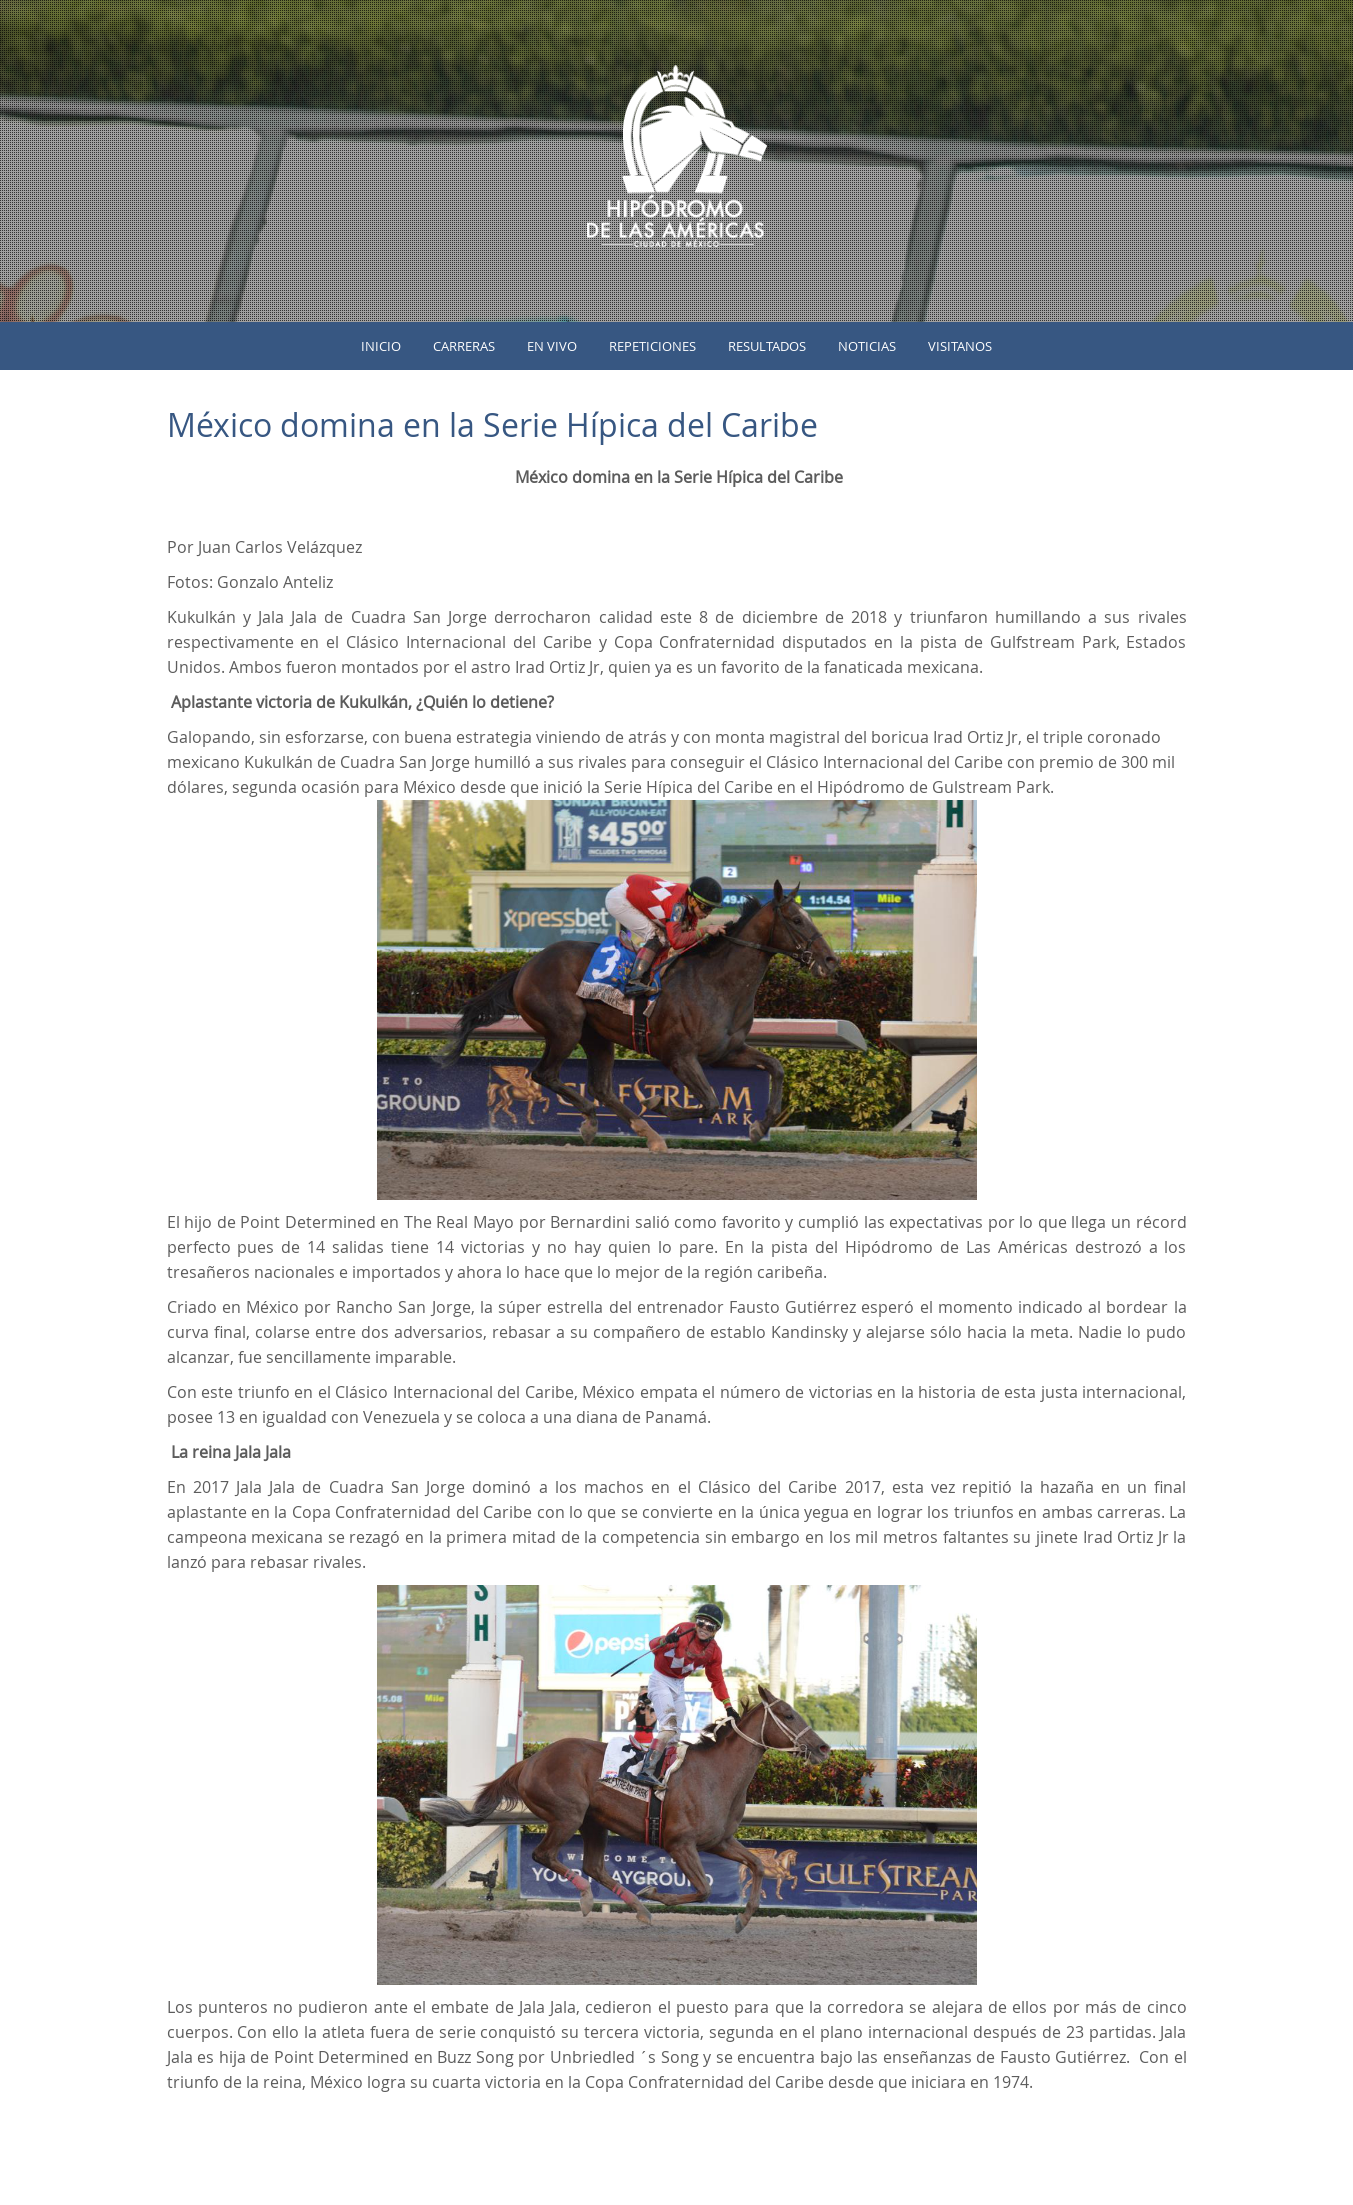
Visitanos (960, 346)
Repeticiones (652, 346)
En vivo (552, 346)
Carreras (464, 346)
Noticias (867, 346)
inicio (381, 346)
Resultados (767, 346)
